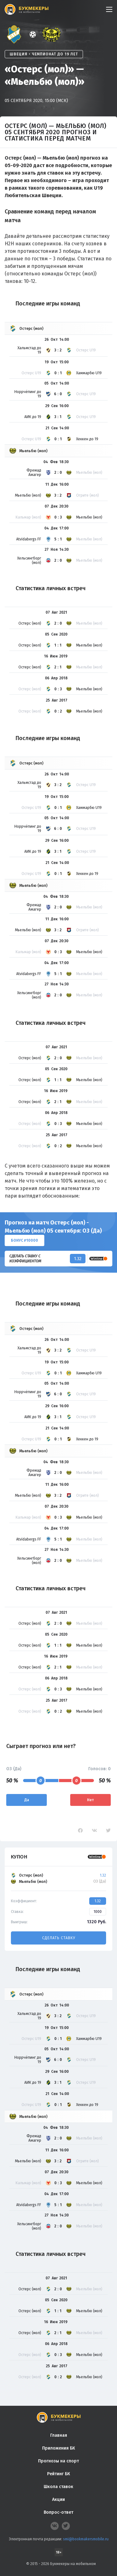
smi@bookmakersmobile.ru (86, 2539)
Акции (58, 2499)
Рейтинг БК (58, 2473)
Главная (58, 2435)
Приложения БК (58, 2448)
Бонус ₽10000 (24, 1240)
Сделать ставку (58, 1938)
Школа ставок (58, 2486)
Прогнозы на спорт (58, 2461)
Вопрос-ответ (58, 2512)
